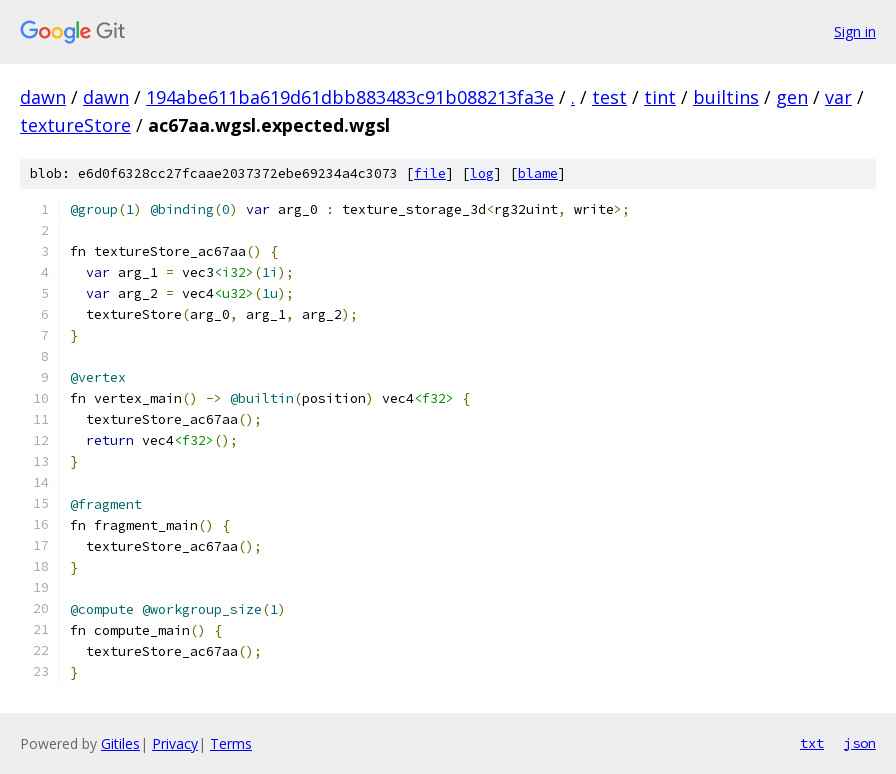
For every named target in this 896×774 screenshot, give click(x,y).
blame (538, 173)
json (860, 743)
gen (792, 97)
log (482, 173)
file (430, 173)
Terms (231, 743)
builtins (726, 97)
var (838, 97)
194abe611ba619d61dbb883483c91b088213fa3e (350, 97)
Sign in (855, 31)
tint (660, 97)
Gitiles (120, 743)
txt (812, 743)
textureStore (75, 125)
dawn (43, 97)
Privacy (175, 743)
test (609, 97)
